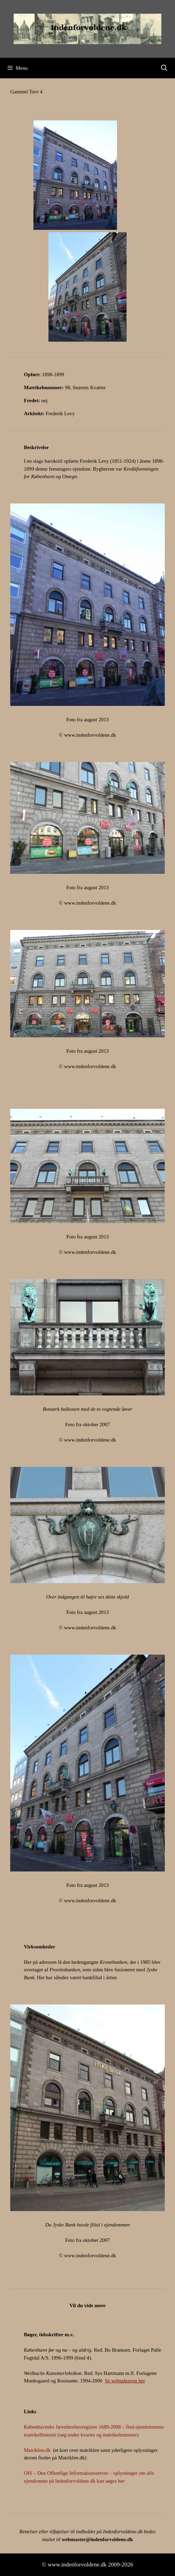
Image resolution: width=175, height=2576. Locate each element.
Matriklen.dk (37, 2450)
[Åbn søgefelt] (164, 68)
